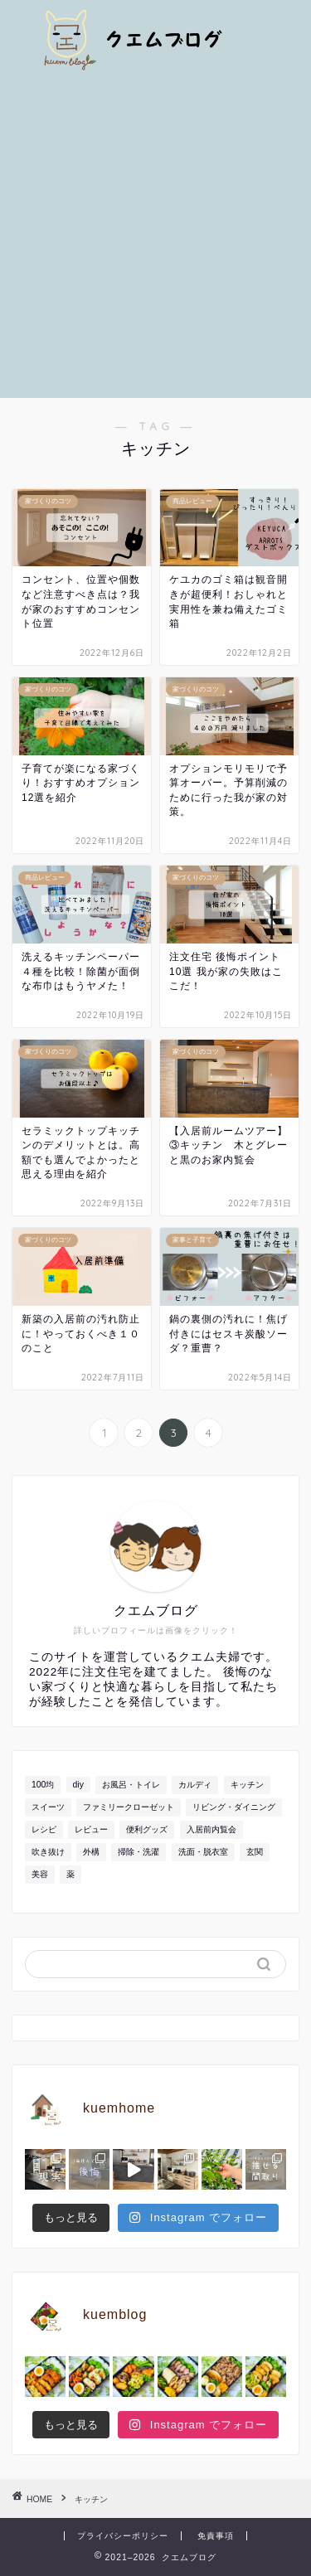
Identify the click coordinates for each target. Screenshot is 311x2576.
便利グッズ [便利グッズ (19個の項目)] (147, 1829)
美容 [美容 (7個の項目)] (40, 1874)
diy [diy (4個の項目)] (78, 1784)
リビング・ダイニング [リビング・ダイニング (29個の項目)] (233, 1807)
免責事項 (215, 2535)
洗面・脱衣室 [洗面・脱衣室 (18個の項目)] (203, 1851)
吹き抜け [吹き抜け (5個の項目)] (48, 1851)
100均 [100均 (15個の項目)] (43, 1784)
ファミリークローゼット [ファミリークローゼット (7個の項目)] (128, 1807)
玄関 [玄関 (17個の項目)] (254, 1851)
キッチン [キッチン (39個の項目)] (247, 1784)
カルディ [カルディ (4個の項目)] (194, 1784)
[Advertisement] (155, 234)
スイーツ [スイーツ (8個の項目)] (48, 1807)
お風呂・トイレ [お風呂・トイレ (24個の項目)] (131, 1784)
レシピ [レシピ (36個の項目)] (44, 1829)
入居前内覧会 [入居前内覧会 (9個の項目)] (211, 1829)
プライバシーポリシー (122, 2535)
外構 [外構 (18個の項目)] (91, 1851)
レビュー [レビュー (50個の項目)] (91, 1829)
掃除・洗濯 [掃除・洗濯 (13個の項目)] (138, 1851)
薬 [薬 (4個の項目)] (70, 1874)
